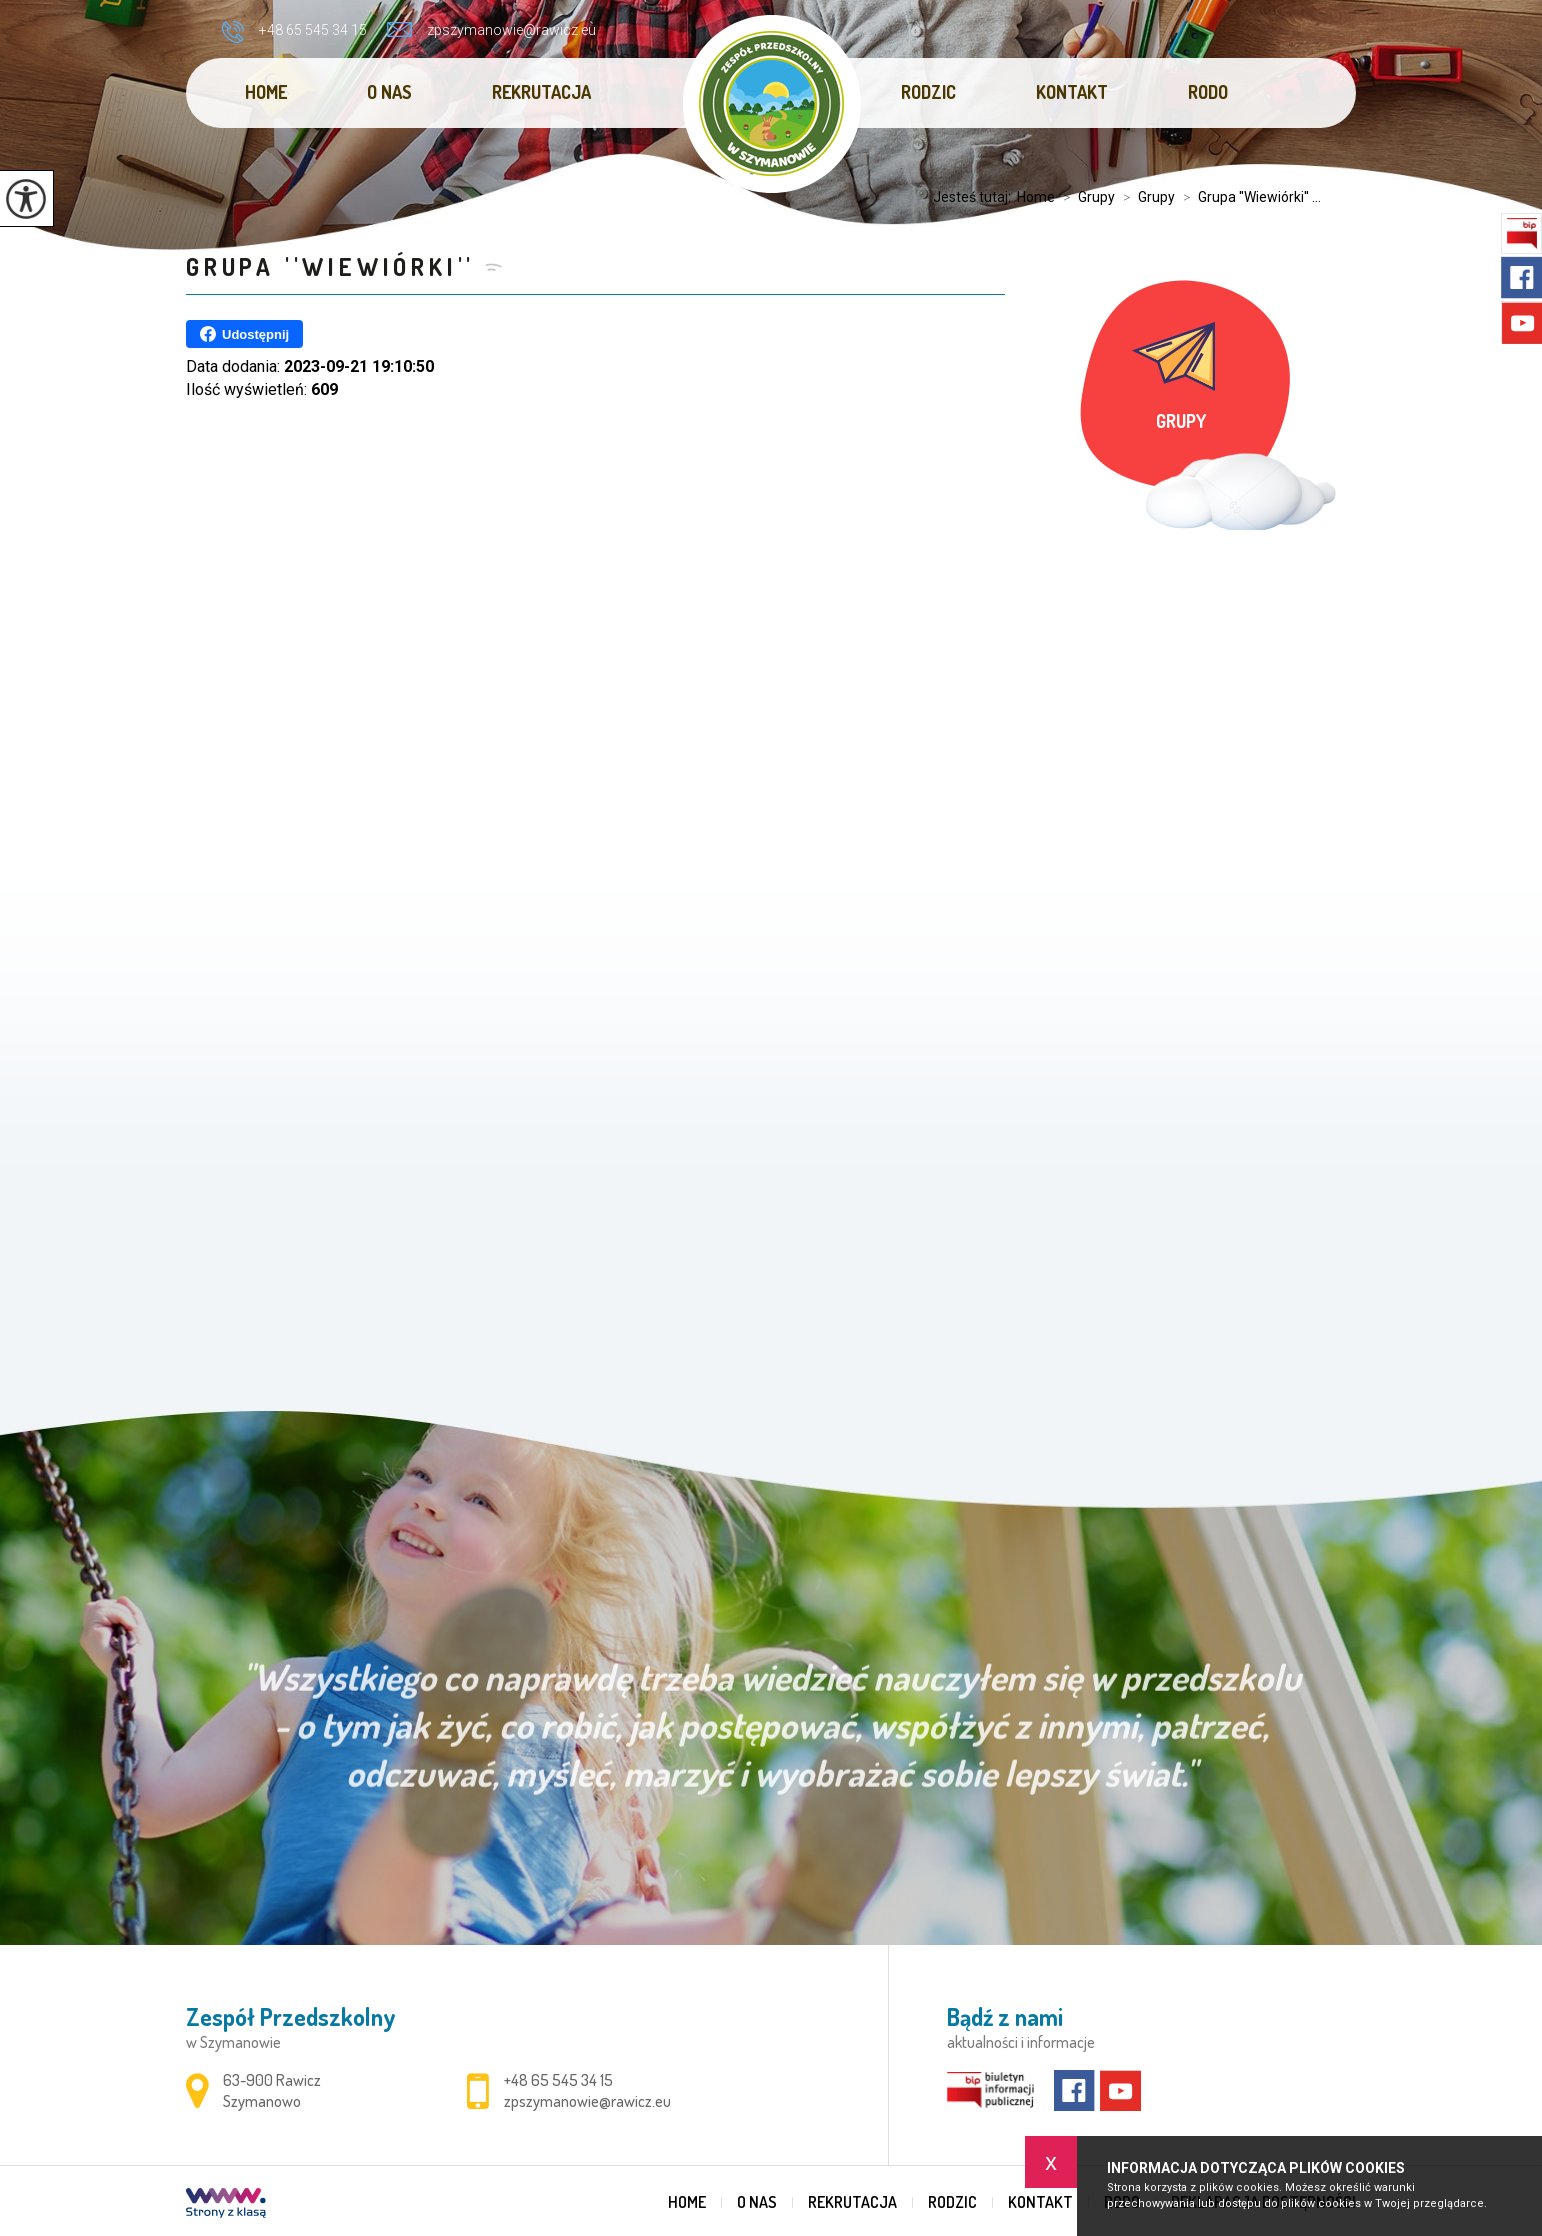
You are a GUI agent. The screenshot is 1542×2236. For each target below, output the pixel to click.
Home (266, 92)
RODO (1208, 92)
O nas (389, 92)
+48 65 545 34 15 (294, 32)
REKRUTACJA (541, 92)
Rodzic (928, 92)
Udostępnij (244, 334)
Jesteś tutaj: (975, 197)
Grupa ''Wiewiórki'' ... (1248, 197)
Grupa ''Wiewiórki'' (330, 266)
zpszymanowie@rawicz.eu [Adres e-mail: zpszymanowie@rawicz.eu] (587, 2101)
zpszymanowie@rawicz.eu (491, 30)
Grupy (1085, 197)
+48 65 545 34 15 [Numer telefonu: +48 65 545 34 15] (558, 2080)
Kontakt (1072, 92)
